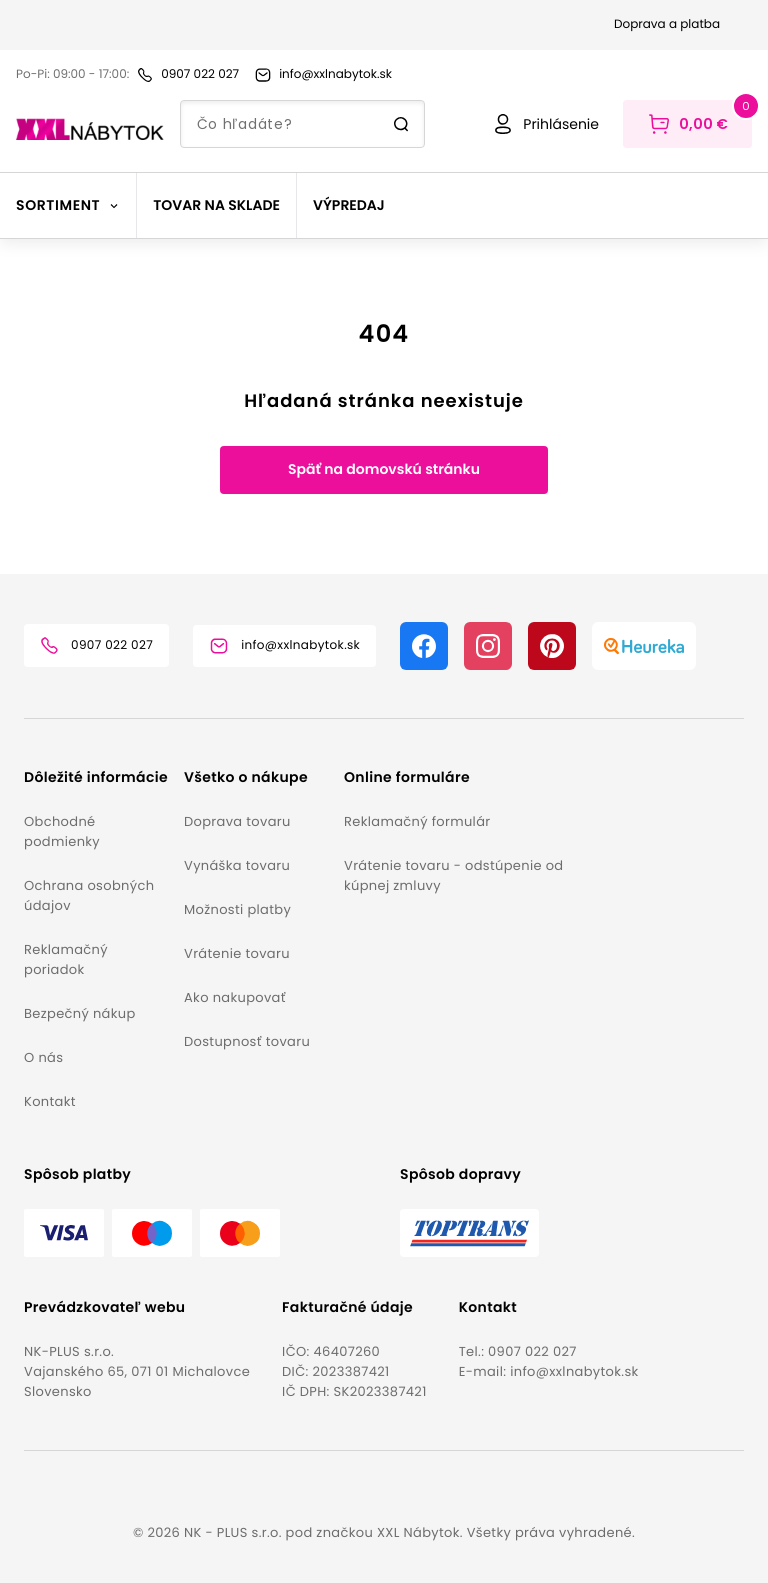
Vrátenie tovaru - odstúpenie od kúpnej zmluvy (453, 875)
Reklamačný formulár (417, 821)
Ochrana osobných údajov (89, 895)
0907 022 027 (532, 1351)
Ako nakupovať (235, 997)
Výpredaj (349, 205)
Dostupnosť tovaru (247, 1041)
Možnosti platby (237, 909)
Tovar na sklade (216, 205)
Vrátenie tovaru (237, 953)
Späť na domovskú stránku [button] (384, 469)
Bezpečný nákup (80, 1013)
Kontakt (50, 1101)
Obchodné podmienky (62, 831)
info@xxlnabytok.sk (574, 1371)
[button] (96, 777)
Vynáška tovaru (237, 865)
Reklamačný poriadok (66, 959)
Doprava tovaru (237, 821)
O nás (43, 1057)
